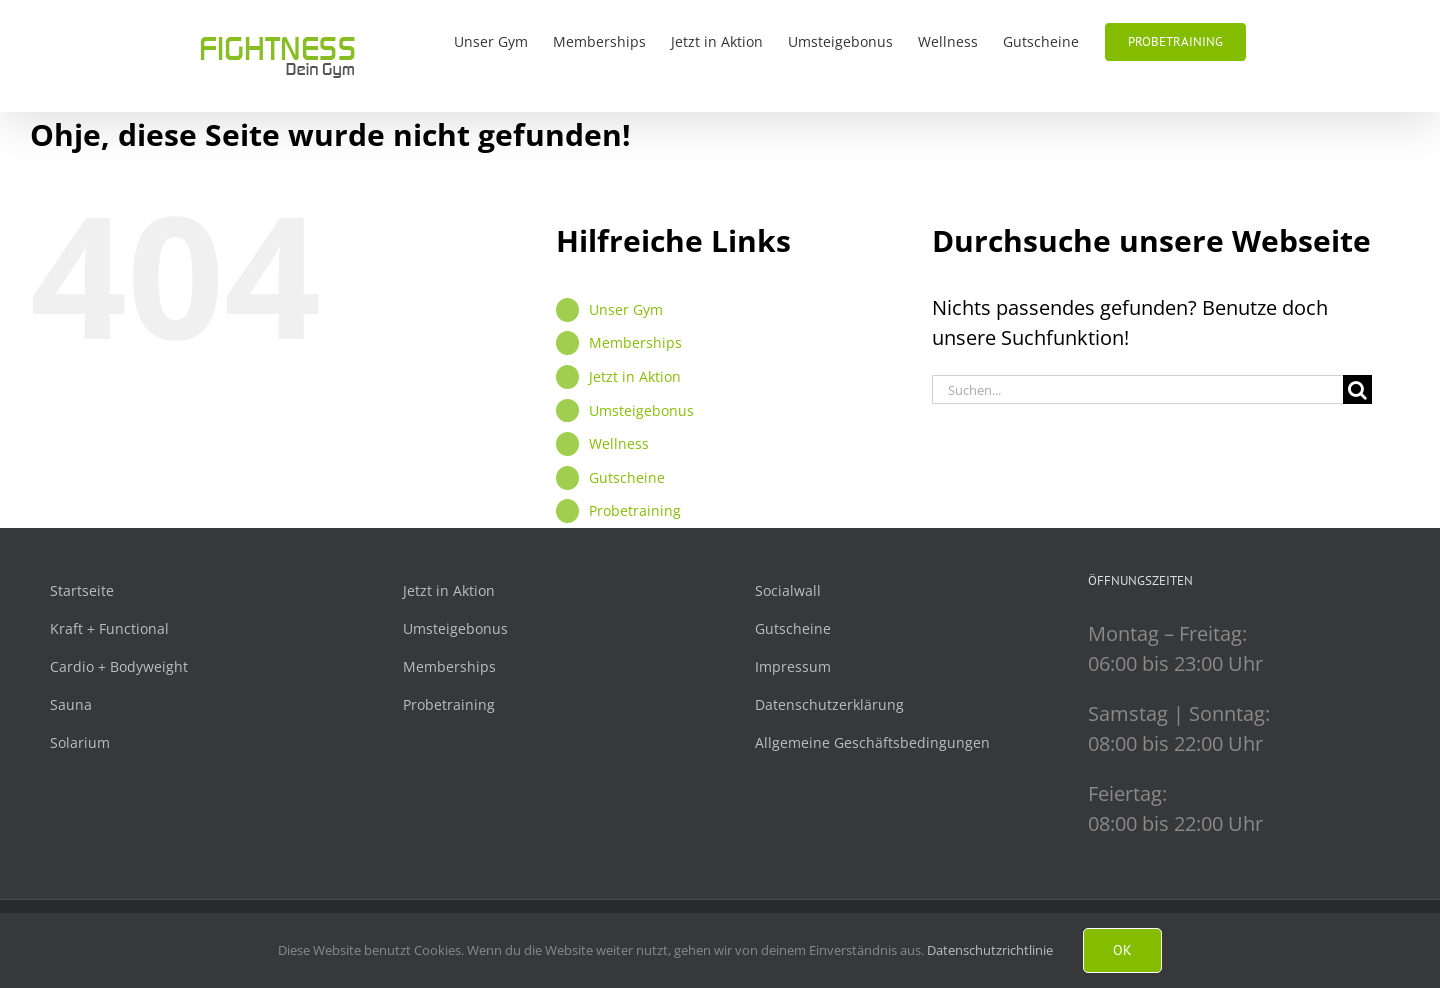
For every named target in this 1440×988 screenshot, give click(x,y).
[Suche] (1357, 389)
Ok (1122, 950)
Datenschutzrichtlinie (990, 950)
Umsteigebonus (641, 410)
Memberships (635, 342)
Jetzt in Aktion (635, 376)
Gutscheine (627, 477)
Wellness (619, 443)
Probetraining (635, 510)
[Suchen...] (1137, 389)
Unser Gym (626, 309)
